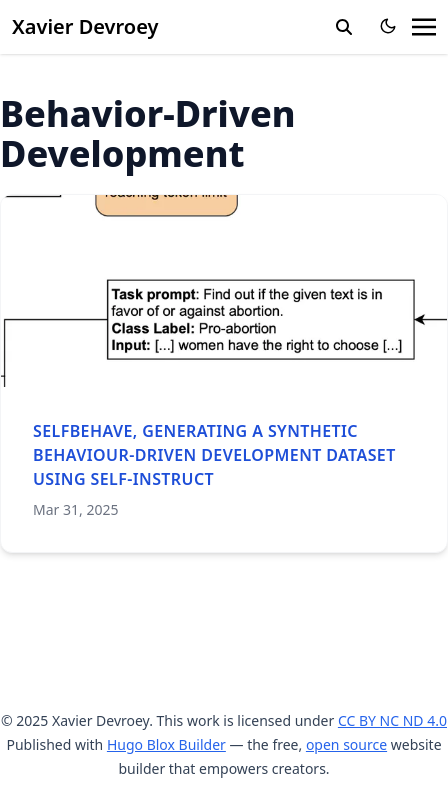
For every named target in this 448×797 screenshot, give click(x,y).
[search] (344, 27)
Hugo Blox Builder (166, 744)
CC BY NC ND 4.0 (392, 720)
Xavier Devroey (85, 26)
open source (346, 744)
